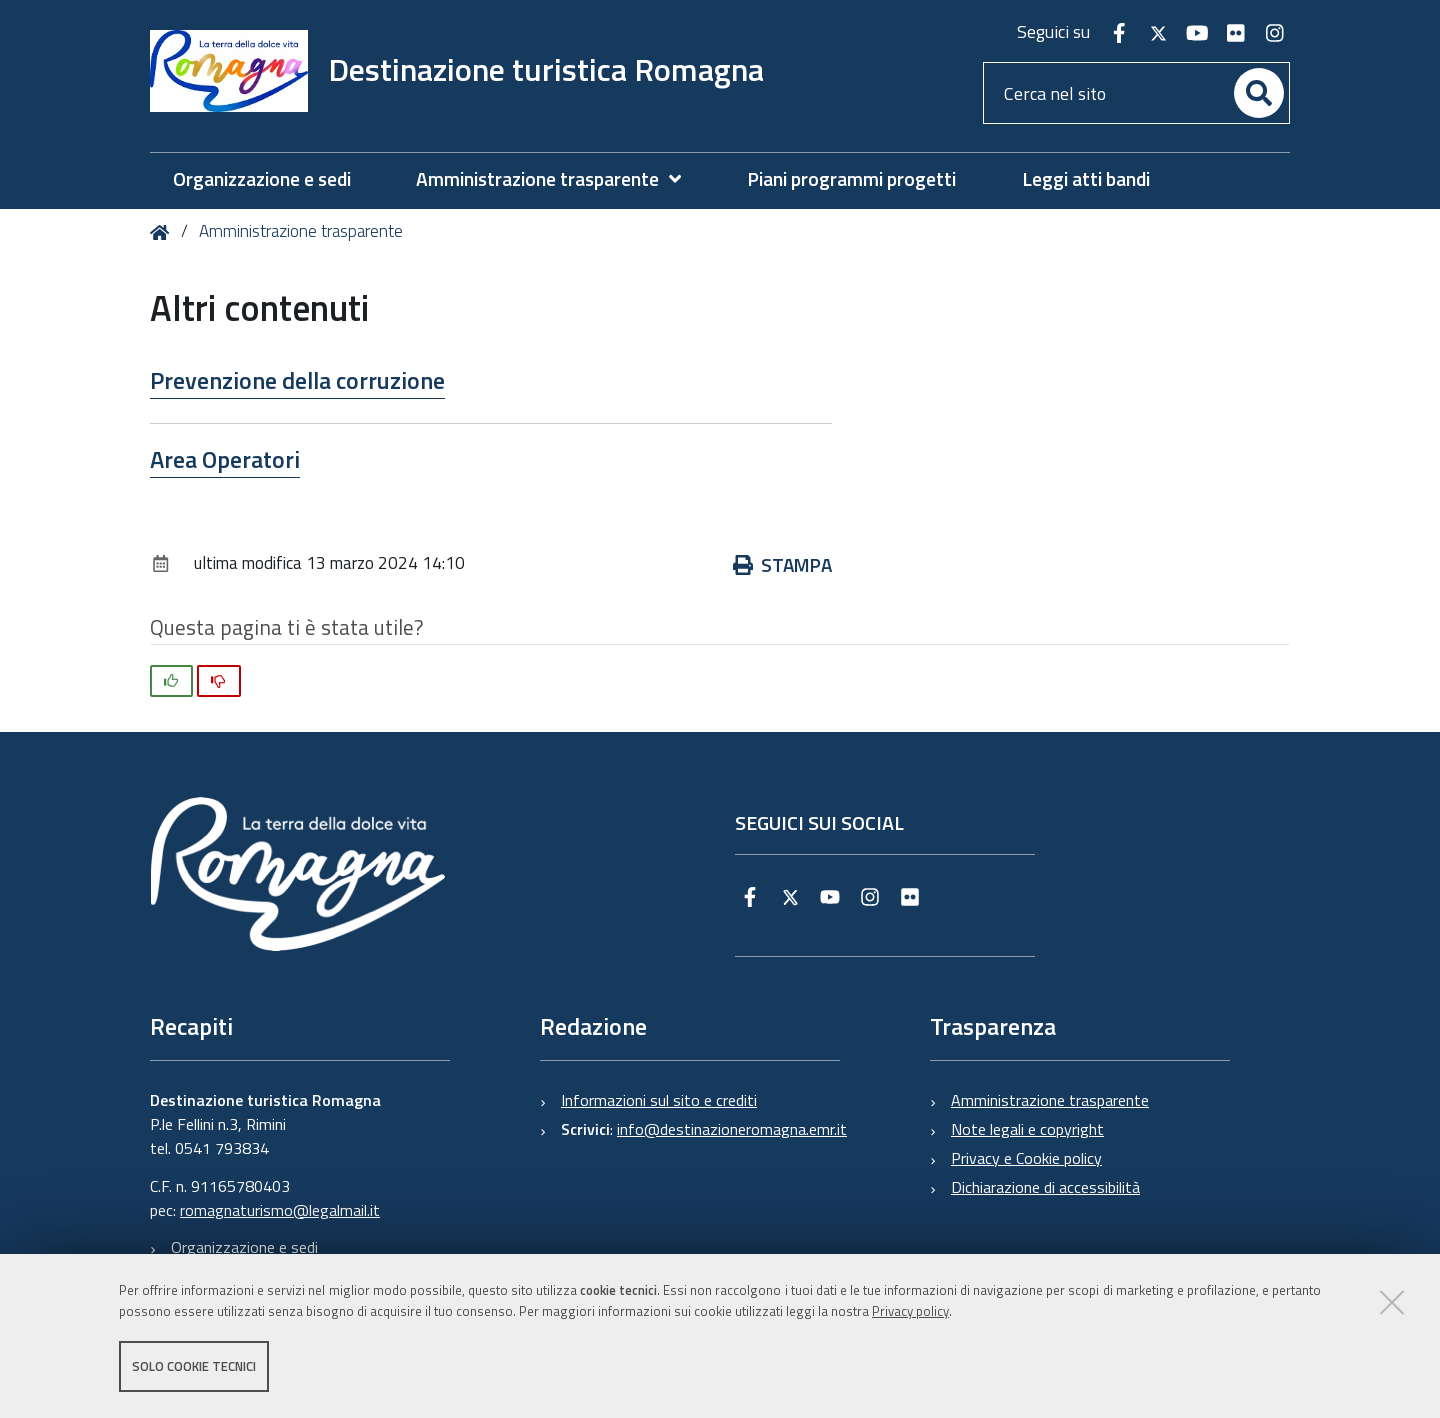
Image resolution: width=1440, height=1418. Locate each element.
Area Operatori (225, 459)
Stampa (782, 564)
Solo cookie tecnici (194, 1366)
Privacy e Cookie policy (1026, 1158)
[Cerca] (1259, 93)
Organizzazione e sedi (244, 1247)
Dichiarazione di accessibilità (1045, 1187)
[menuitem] (558, 179)
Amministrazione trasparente (301, 231)
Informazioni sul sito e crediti (659, 1100)
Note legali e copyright (1027, 1129)
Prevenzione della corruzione (297, 380)
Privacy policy (910, 1311)
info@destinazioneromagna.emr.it (732, 1129)
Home (163, 232)
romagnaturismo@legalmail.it (280, 1210)
